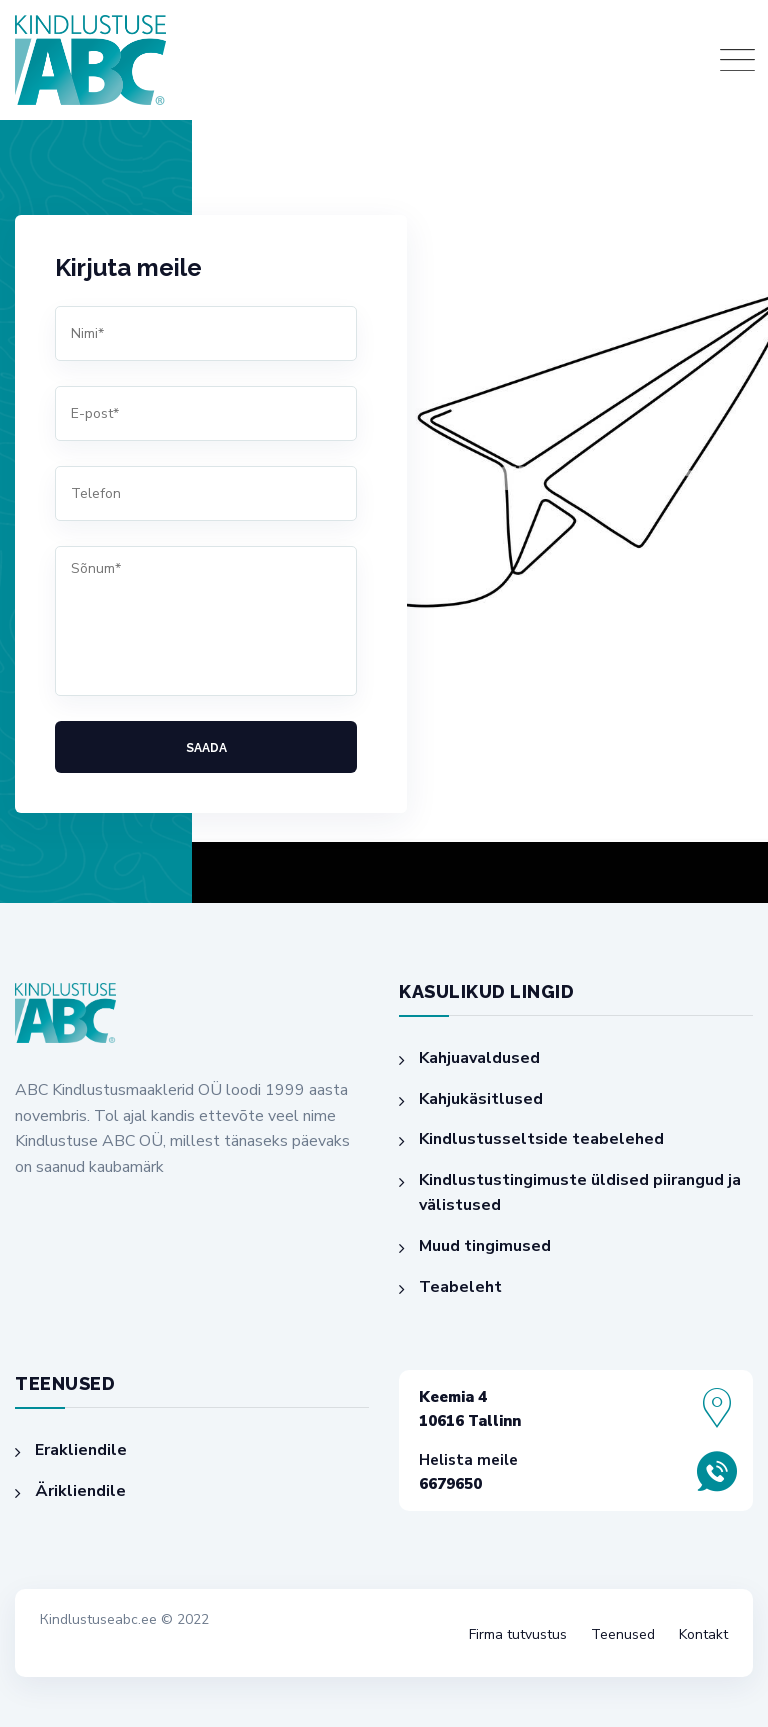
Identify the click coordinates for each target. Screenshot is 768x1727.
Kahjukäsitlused (481, 1099)
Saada (206, 748)
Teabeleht (460, 1287)
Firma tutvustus (518, 1634)
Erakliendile (81, 1450)
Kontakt (703, 1634)
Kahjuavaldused (479, 1058)
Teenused (623, 1634)
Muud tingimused (485, 1246)
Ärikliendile (80, 1491)
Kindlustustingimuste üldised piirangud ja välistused (580, 1193)
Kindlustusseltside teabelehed (541, 1139)
